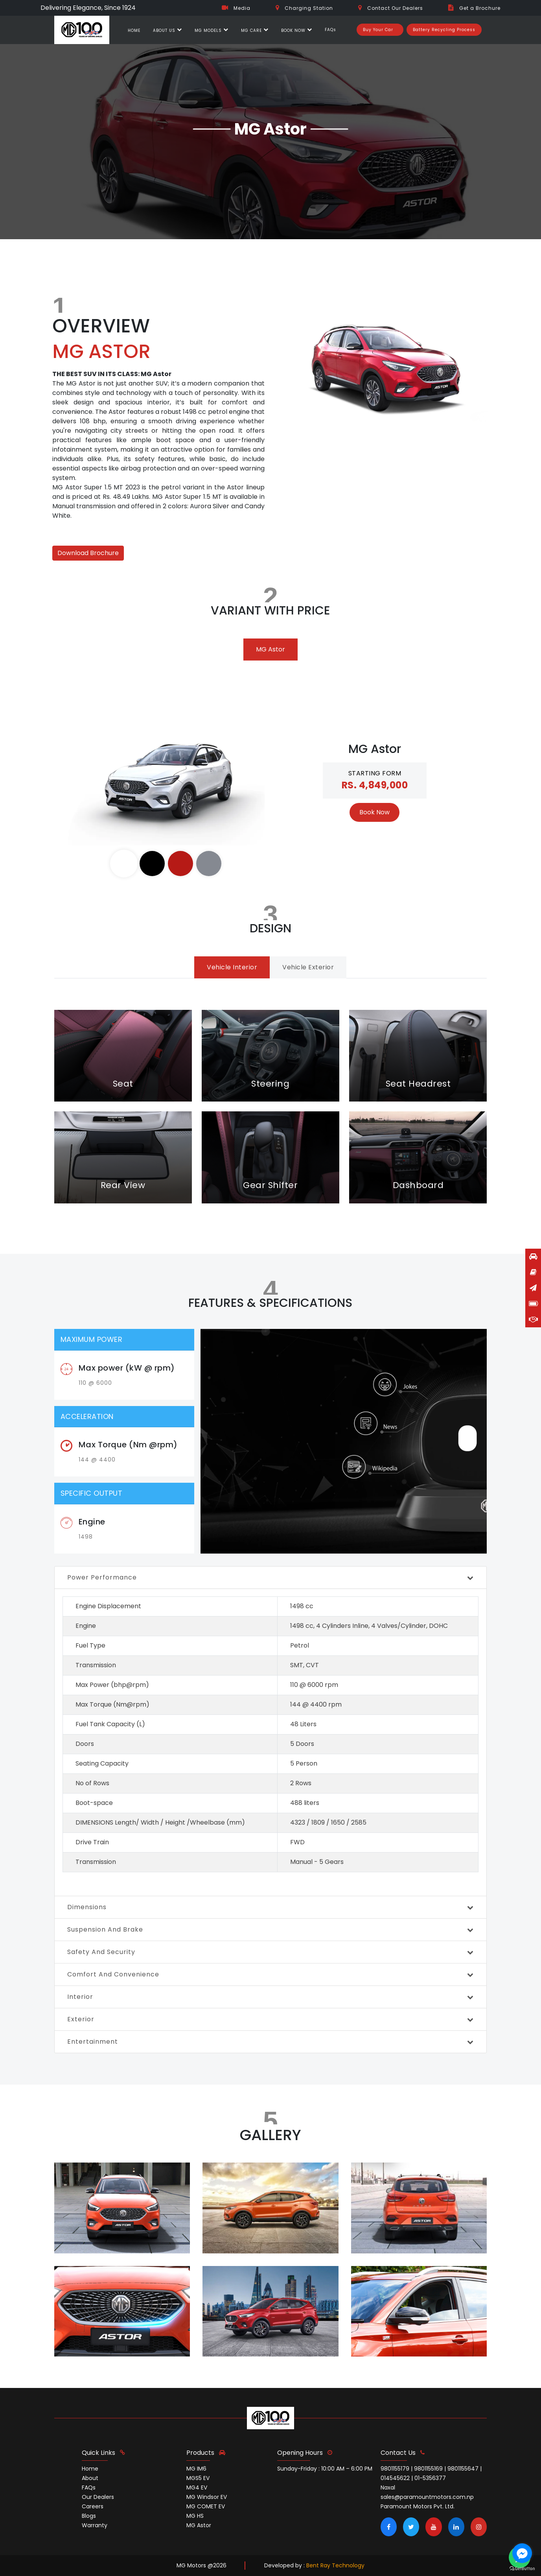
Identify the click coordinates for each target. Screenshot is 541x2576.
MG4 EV (196, 2487)
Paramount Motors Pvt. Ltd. (418, 2506)
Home (90, 2469)
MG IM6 (196, 2469)
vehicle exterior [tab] (308, 967)
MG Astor (198, 2525)
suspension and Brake (270, 1929)
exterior (270, 2019)
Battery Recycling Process (444, 30)
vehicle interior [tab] (232, 967)
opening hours (304, 2452)
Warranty (94, 2525)
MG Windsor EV (206, 2497)
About (90, 2478)
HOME (134, 30)
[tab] (124, 863)
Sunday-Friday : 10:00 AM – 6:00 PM (324, 2469)
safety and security (270, 1951)
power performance (270, 1577)
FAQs (330, 30)
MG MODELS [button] (211, 30)
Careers (92, 2506)
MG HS (195, 2516)
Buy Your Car (378, 30)
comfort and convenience (270, 1974)
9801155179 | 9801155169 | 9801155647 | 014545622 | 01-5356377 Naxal (431, 2478)
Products (205, 2452)
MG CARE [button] (255, 30)
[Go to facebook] (522, 2553)
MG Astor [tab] (270, 649)
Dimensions (270, 1907)
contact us (403, 2452)
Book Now (374, 812)
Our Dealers (98, 2497)
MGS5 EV (198, 2478)
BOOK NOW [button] (296, 30)
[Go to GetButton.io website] (522, 2568)
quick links (103, 2452)
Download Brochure (88, 552)
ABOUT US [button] (167, 30)
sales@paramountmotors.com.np (427, 2497)
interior (270, 1996)
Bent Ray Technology (335, 2565)
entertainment (270, 2041)
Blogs (89, 2516)
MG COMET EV (205, 2506)
